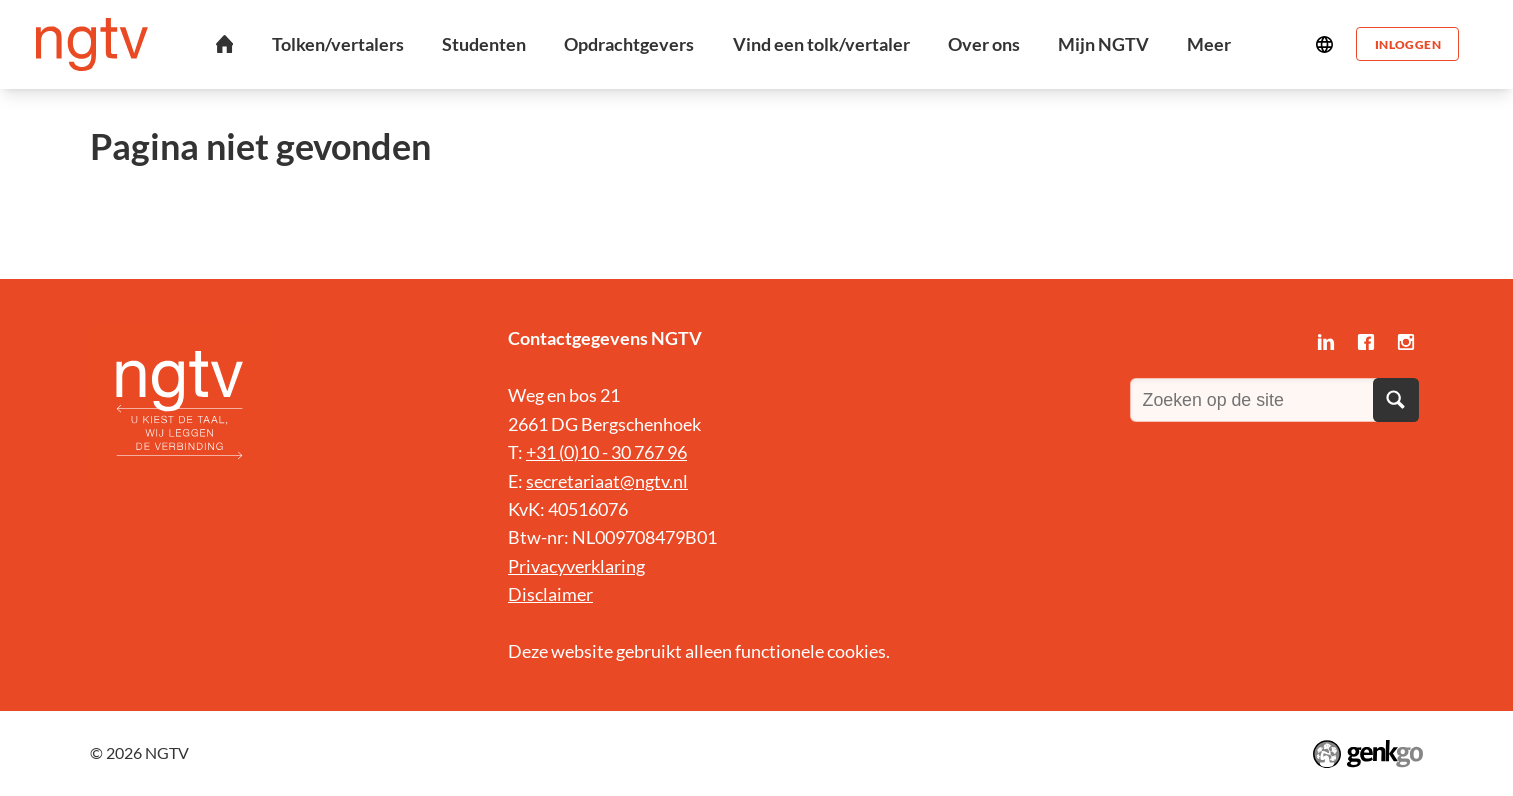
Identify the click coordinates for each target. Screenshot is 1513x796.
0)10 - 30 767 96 (625, 452)
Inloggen (1407, 44)
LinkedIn (1326, 342)
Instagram (1406, 342)
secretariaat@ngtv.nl (607, 481)
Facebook (1366, 342)
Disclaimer (550, 594)
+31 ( (545, 452)
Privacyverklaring (576, 566)
